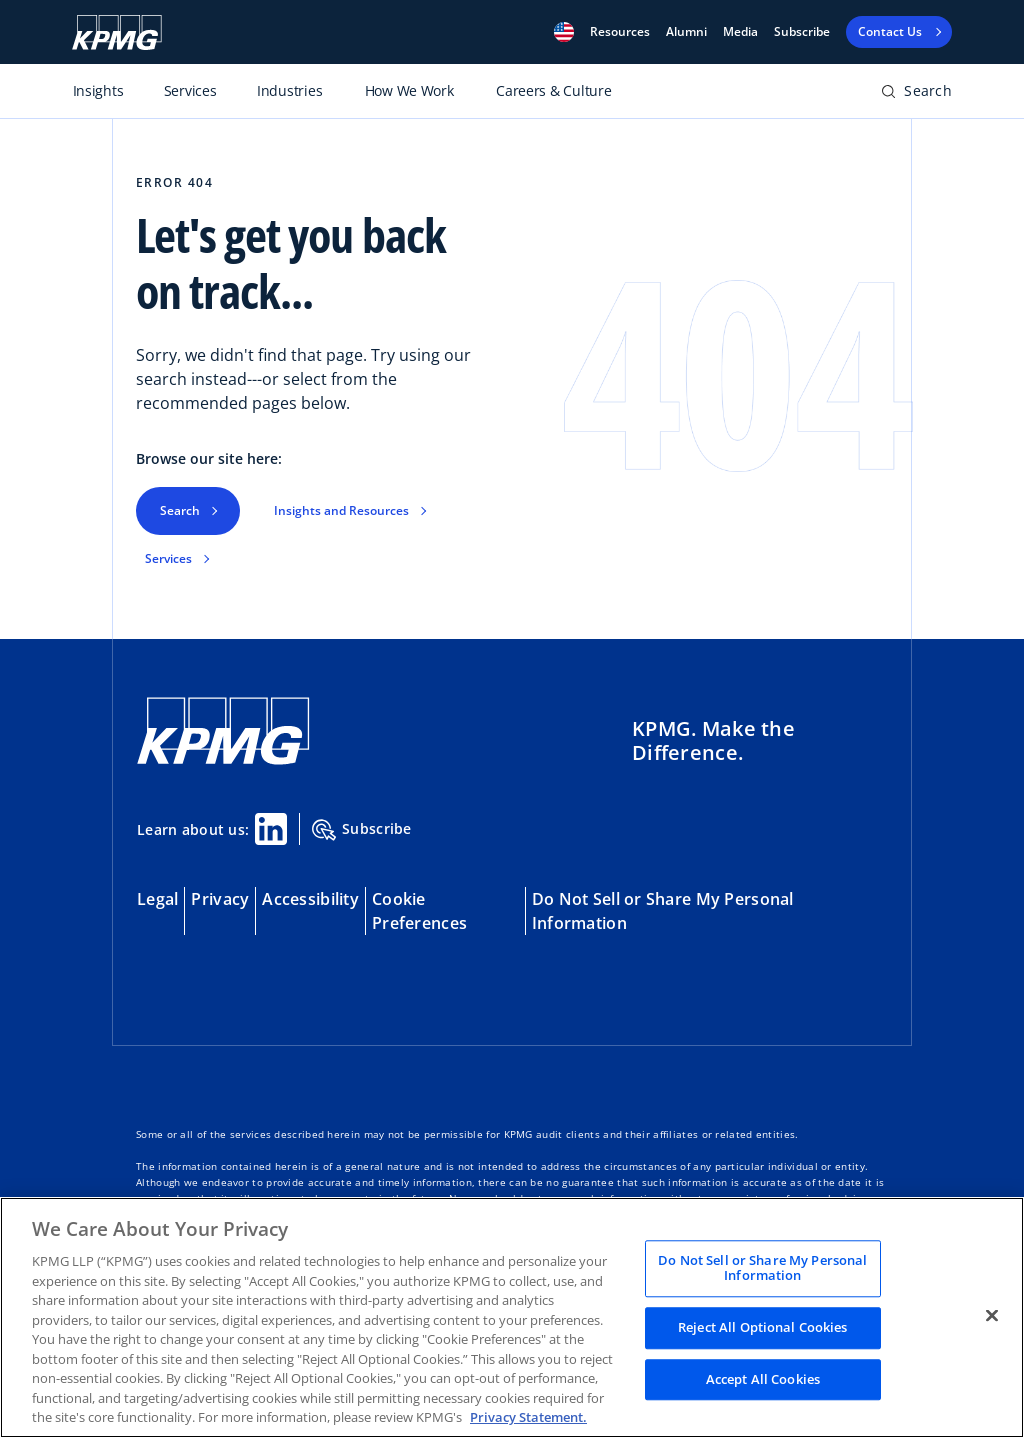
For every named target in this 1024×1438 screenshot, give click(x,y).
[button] (564, 32)
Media (740, 32)
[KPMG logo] (117, 32)
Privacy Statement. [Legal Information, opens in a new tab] (528, 1417)
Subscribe (802, 32)
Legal (157, 899)
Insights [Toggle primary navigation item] (98, 90)
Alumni (686, 32)
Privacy (220, 899)
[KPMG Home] (223, 732)
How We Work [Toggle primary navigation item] (409, 90)
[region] (512, 1317)
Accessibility (310, 899)
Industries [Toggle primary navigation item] (289, 90)
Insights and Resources (341, 510)
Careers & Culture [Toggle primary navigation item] (553, 90)
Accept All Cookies (763, 1379)
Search (180, 510)
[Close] (992, 1315)
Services (168, 558)
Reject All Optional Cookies (763, 1327)
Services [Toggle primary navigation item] (190, 90)
